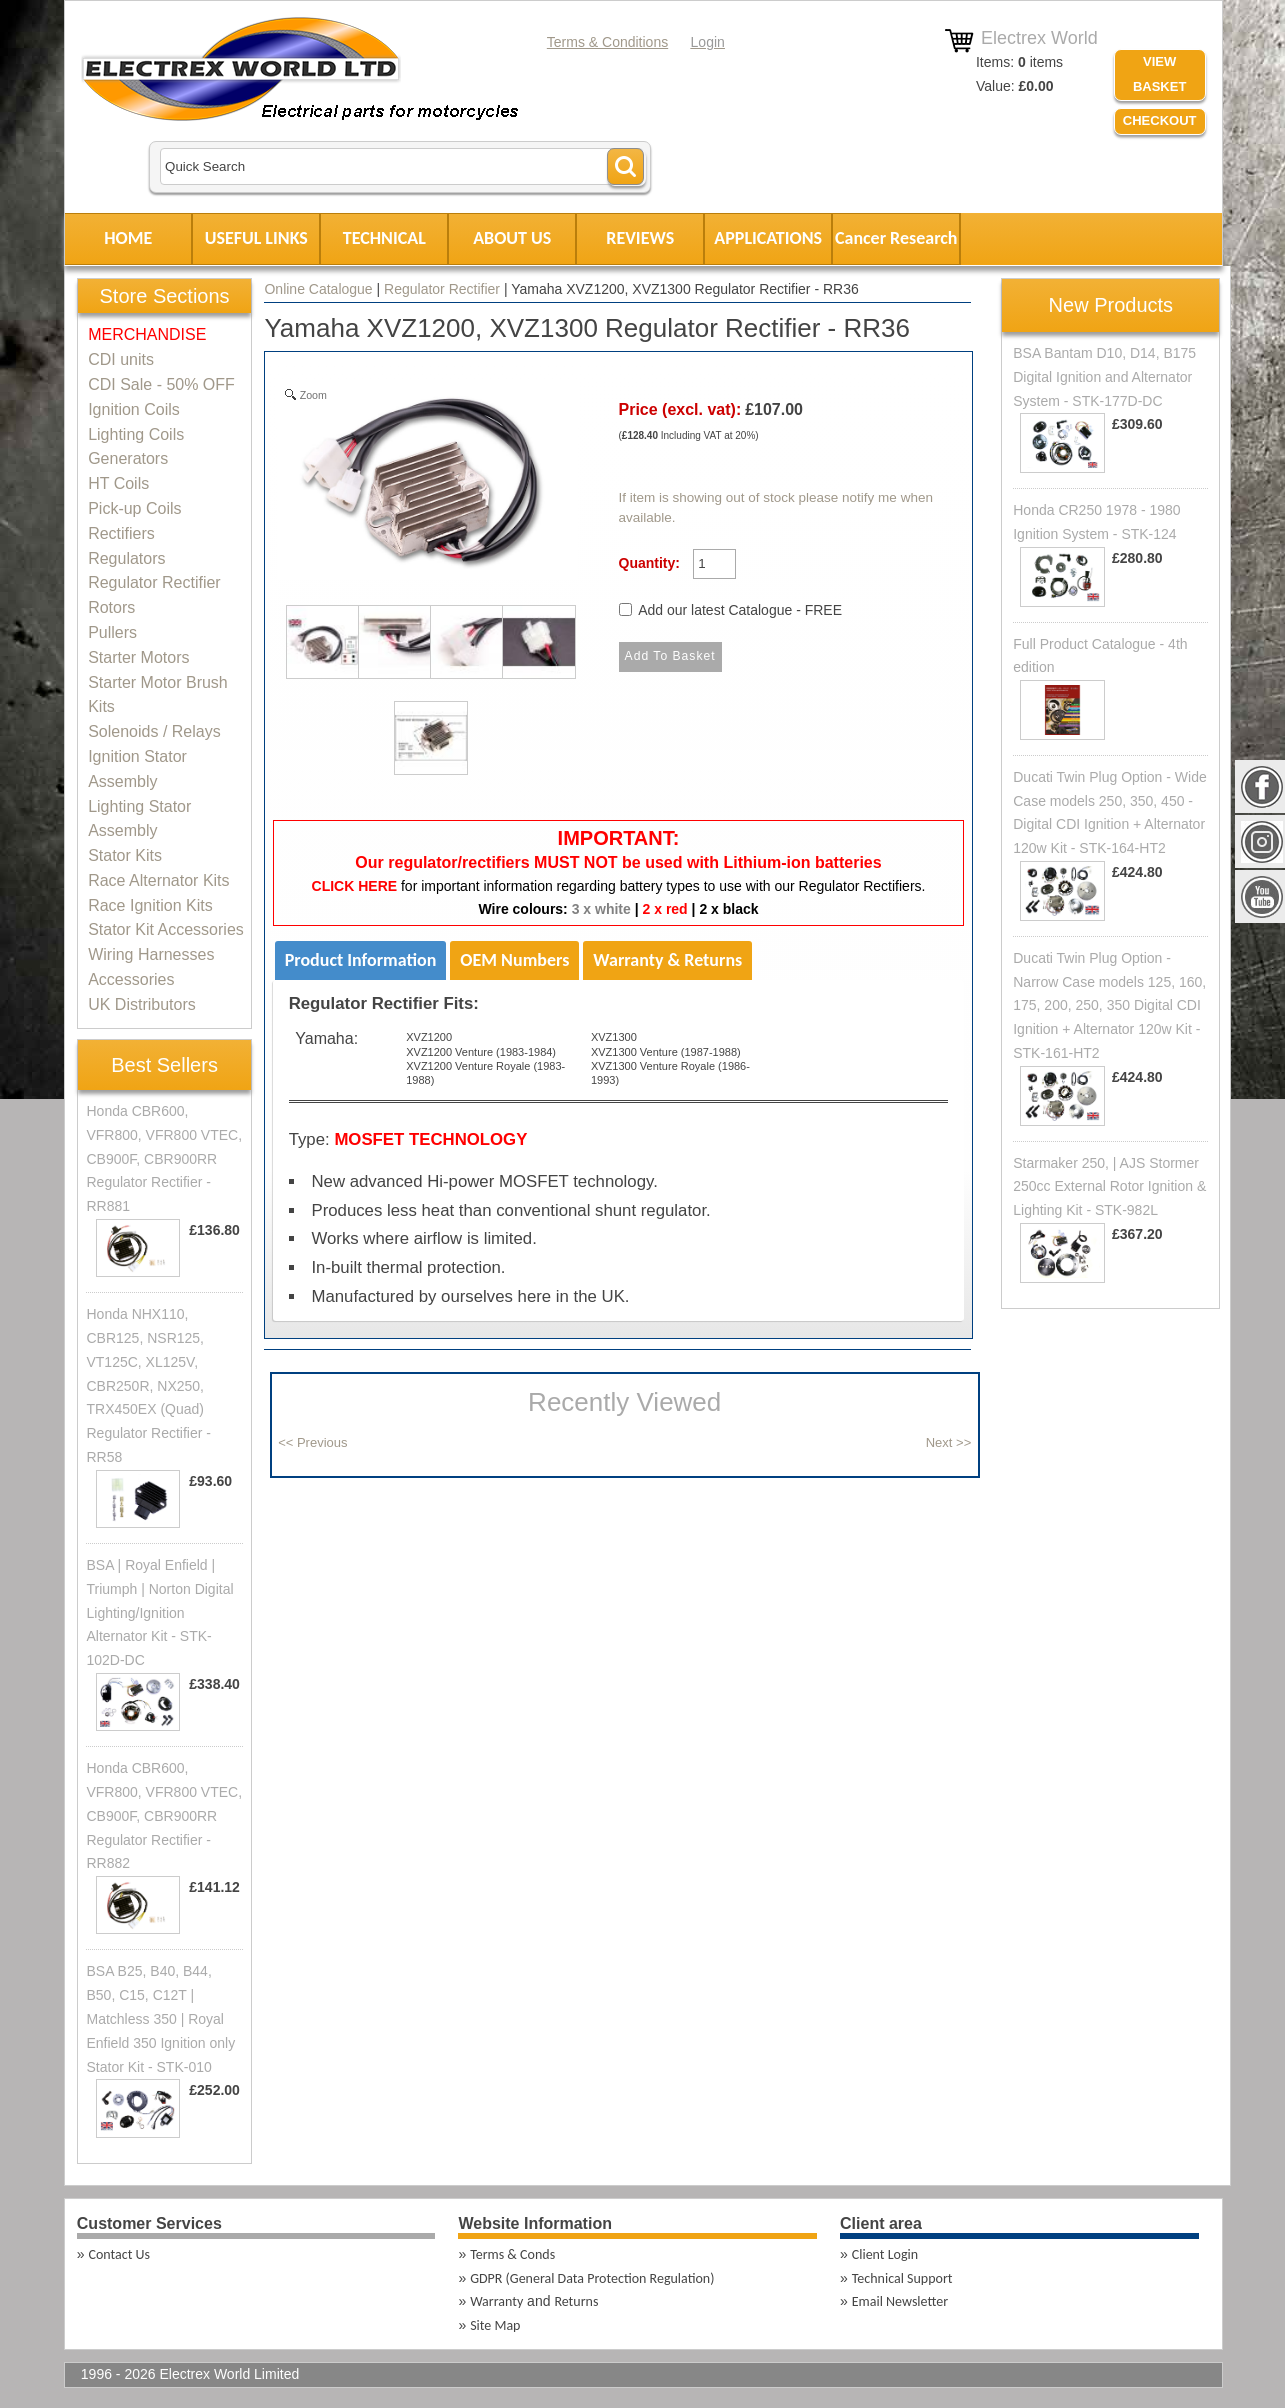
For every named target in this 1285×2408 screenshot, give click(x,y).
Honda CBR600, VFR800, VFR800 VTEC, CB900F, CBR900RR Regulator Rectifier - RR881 (164, 1158)
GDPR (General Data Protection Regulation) (592, 2278)
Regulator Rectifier (442, 289)
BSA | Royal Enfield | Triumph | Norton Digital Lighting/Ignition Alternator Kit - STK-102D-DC (159, 1612)
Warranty (496, 2301)
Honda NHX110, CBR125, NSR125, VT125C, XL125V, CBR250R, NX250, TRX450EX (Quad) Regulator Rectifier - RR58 (148, 1385)
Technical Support (902, 2278)
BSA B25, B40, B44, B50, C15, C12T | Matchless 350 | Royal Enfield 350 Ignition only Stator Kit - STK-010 (160, 2018)
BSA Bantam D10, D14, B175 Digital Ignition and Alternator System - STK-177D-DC (1104, 377)
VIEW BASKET (1159, 74)
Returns (576, 2301)
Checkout (1160, 120)
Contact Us (120, 2254)
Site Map (495, 2325)
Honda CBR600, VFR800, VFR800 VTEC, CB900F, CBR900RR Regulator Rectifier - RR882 (164, 1815)
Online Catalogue (318, 289)
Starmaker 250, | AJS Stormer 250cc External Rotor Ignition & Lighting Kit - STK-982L (1109, 1187)
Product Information (361, 960)
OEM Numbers (514, 960)
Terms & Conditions (607, 42)
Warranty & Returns (667, 960)
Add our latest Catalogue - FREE (740, 610)
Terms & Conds (512, 2254)
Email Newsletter (900, 2301)
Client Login (885, 2254)
